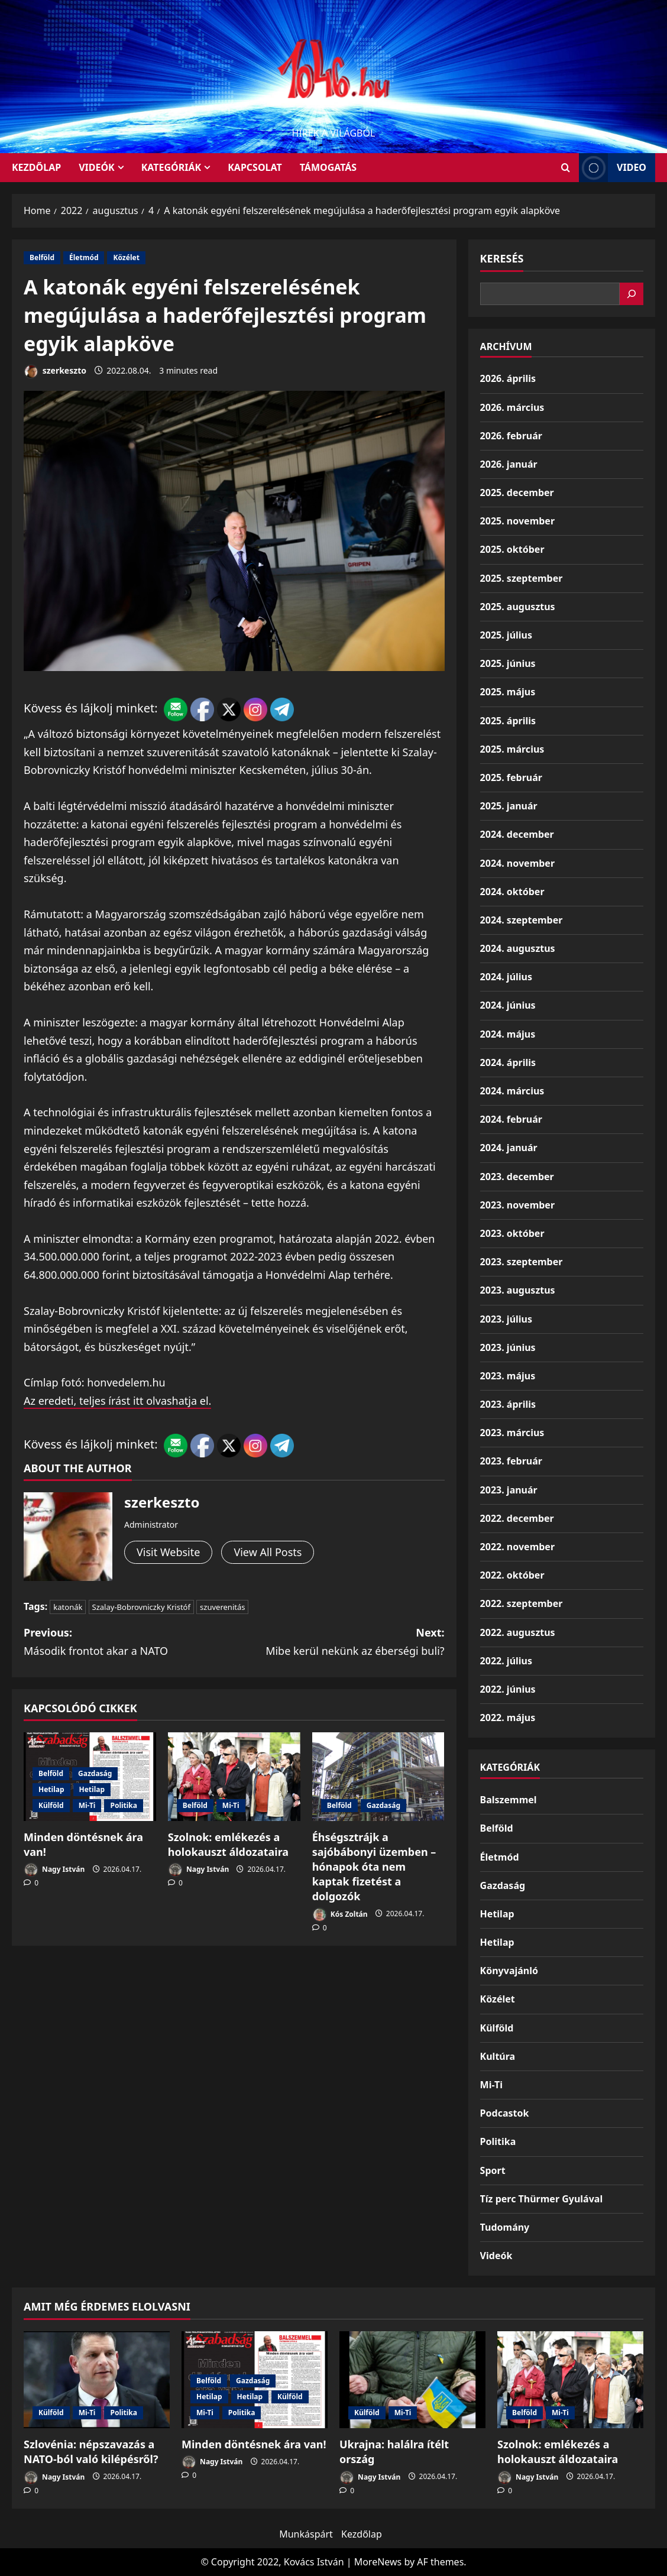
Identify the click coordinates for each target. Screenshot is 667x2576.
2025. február (511, 777)
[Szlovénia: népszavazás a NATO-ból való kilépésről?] (97, 2380)
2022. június (508, 1689)
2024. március (512, 1090)
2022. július (506, 1660)
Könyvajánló (509, 1970)
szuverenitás (222, 1607)
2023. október (512, 1233)
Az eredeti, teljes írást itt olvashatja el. (117, 1401)
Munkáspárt (306, 2534)
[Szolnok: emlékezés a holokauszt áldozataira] (234, 1776)
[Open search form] (565, 167)
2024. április (508, 1062)
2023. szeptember (521, 1261)
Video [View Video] (612, 167)
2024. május (508, 1034)
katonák (67, 1607)
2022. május (508, 1717)
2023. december (517, 1176)
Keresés (502, 258)
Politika (123, 1805)
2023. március (512, 1432)
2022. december (517, 1518)
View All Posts (268, 1552)
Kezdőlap (361, 2534)
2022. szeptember (521, 1603)
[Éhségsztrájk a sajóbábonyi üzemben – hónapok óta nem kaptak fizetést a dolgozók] (378, 1776)
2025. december (517, 492)
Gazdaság (95, 1773)
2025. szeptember (521, 578)
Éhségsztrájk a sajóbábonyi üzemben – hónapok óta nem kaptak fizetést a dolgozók (374, 1867)
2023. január (509, 1489)
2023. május (508, 1375)
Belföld (42, 257)
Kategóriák (171, 167)
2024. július (506, 976)
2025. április (508, 720)
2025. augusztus (517, 606)
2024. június (508, 1005)
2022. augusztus (517, 1632)
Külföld (51, 1805)
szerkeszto (55, 371)
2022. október (512, 1575)
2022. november (517, 1546)
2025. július (506, 634)
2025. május (508, 691)
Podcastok (504, 2113)
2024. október (512, 891)
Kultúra (498, 2056)
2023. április (508, 1404)
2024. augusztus (517, 948)
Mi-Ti (87, 1805)
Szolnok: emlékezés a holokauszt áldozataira (228, 1844)
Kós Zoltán (340, 1914)
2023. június (508, 1347)
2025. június (508, 663)
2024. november (517, 863)
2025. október (512, 549)
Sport (493, 2170)
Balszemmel (508, 1799)
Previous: (129, 1642)
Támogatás (328, 167)
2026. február (511, 435)
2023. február (511, 1460)
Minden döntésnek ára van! (254, 2444)
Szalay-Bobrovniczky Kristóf (141, 1607)
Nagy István (54, 1869)
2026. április (508, 378)
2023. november (517, 1204)
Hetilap (51, 1789)
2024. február (511, 1119)
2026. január (509, 464)
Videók (97, 167)
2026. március (512, 407)
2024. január (509, 1147)
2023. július (506, 1319)
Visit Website (168, 1552)
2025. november (517, 520)
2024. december (517, 834)
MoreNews (378, 2561)
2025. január (509, 805)
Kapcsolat (255, 167)
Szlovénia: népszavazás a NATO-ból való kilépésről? (91, 2451)
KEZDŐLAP (36, 167)
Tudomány (505, 2227)
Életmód (83, 257)
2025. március (512, 749)
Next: (339, 1642)
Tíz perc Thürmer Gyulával (541, 2198)
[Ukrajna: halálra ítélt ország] (412, 2380)
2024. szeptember (521, 919)
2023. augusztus (517, 1290)
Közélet (126, 257)
